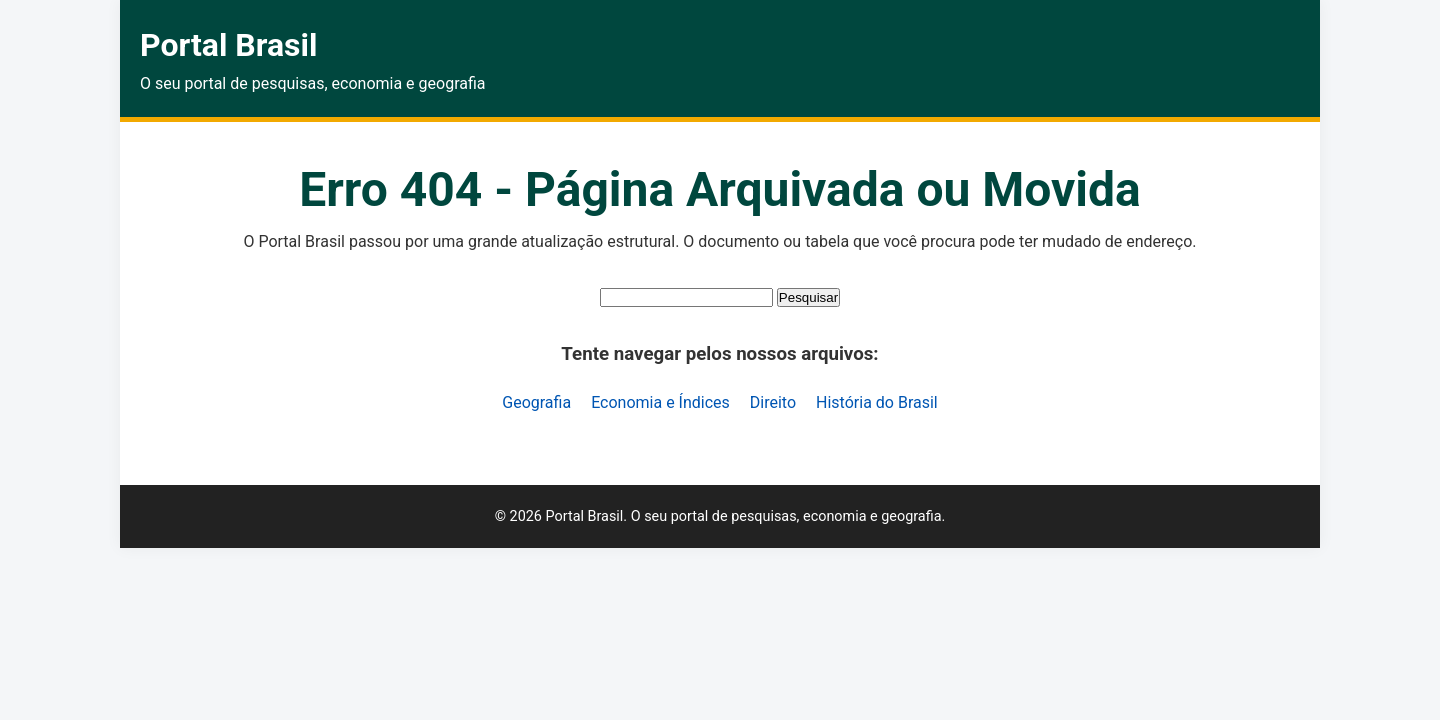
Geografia (536, 402)
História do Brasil (877, 402)
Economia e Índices (660, 402)
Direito (773, 402)
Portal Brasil (228, 45)
